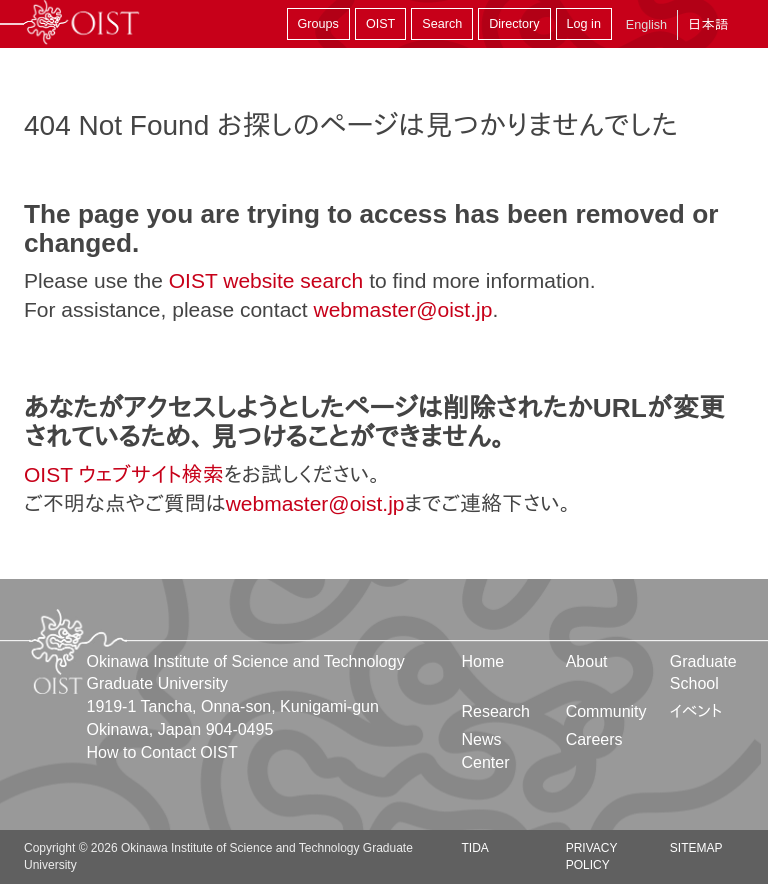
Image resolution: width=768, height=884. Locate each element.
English (646, 25)
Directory (514, 24)
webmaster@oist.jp (402, 309)
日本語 (708, 24)
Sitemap (696, 848)
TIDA (475, 848)
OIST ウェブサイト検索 (124, 474)
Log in (584, 24)
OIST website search (266, 280)
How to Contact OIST (162, 752)
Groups (318, 24)
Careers (594, 739)
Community (606, 711)
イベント (696, 711)
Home (483, 661)
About (587, 661)
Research (496, 711)
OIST (380, 24)
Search (442, 24)
